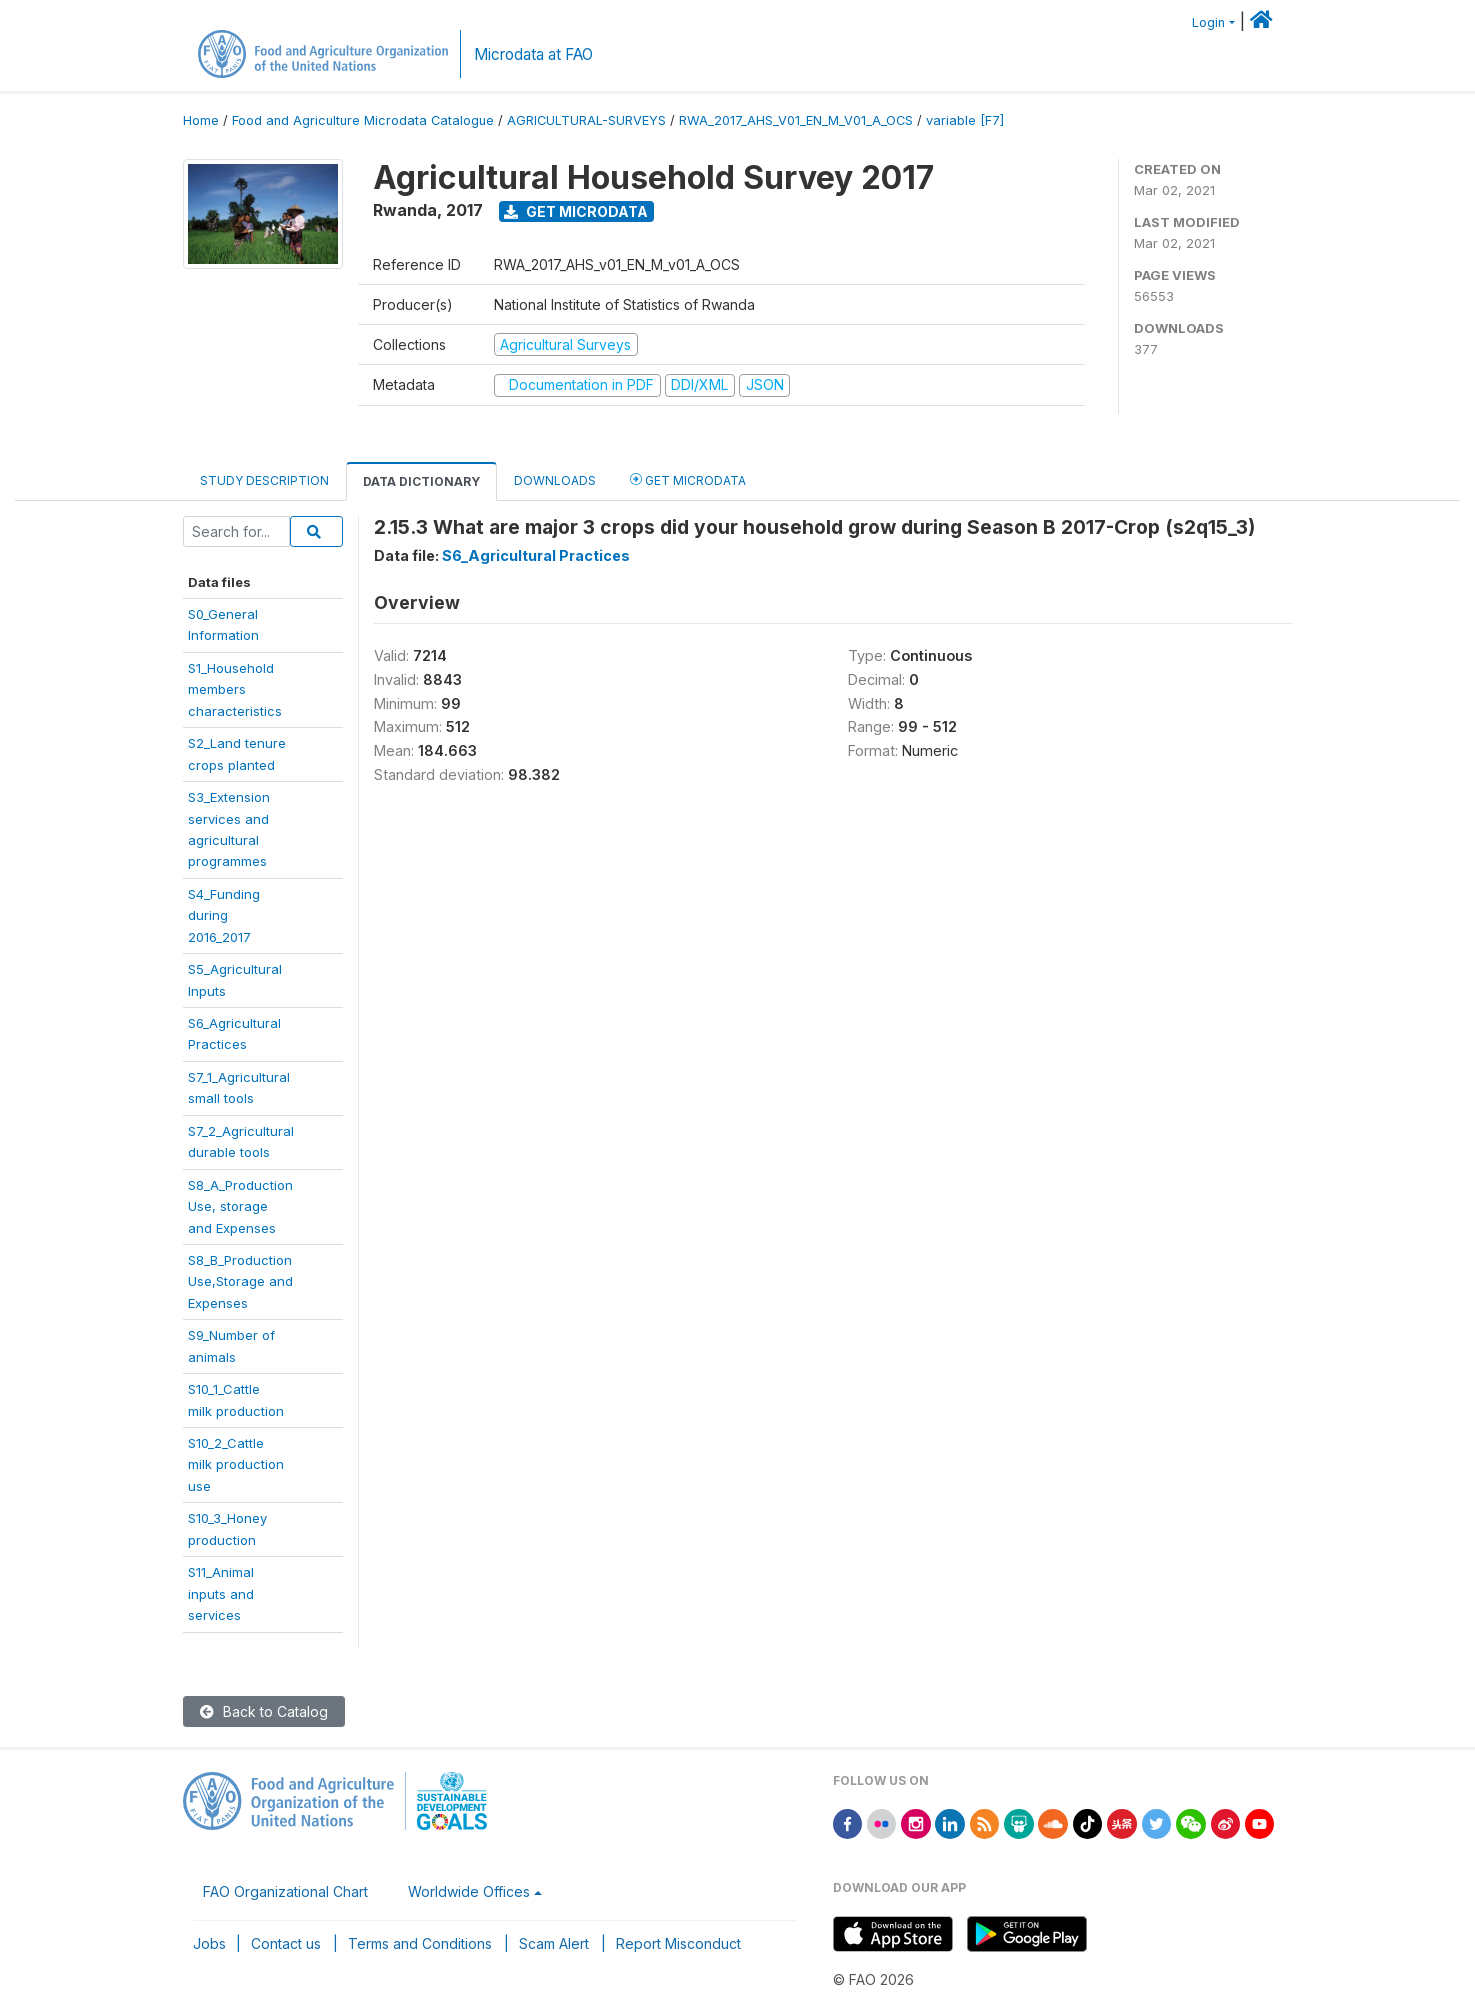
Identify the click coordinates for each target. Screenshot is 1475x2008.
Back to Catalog (264, 1711)
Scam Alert (554, 1943)
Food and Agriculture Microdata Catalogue (363, 120)
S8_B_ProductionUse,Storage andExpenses (240, 1281)
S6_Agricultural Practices (536, 555)
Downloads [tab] (555, 480)
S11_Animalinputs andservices (221, 1593)
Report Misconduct (678, 1943)
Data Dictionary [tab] (421, 481)
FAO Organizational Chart (285, 1891)
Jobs (209, 1943)
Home (201, 120)
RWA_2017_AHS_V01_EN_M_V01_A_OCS (796, 120)
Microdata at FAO (533, 54)
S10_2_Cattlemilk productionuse (236, 1464)
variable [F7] (965, 120)
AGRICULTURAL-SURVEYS (586, 120)
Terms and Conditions (420, 1943)
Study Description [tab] (264, 480)
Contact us (286, 1943)
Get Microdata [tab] (688, 479)
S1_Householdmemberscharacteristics (235, 689)
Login (1208, 22)
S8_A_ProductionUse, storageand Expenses (240, 1206)
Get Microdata (576, 211)
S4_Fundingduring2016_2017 (224, 915)
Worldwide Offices (469, 1891)
